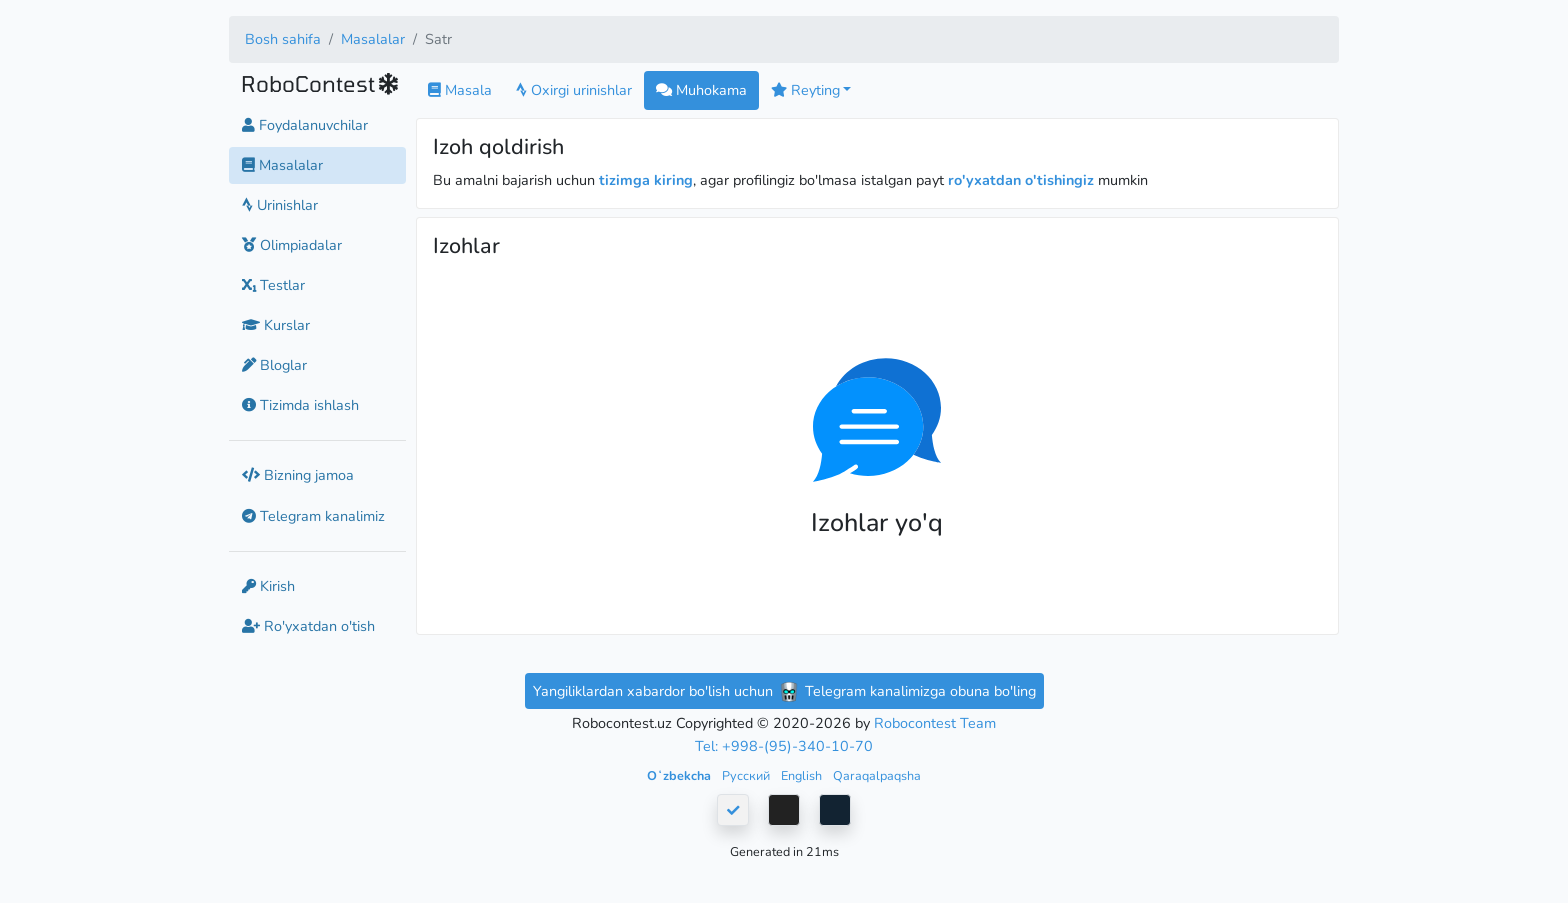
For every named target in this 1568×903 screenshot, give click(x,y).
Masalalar (373, 39)
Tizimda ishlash (300, 405)
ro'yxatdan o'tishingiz (1021, 180)
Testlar (273, 285)
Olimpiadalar (292, 245)
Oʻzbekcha (680, 775)
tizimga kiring (646, 180)
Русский (747, 775)
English (803, 775)
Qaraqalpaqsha (877, 775)
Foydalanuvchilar (305, 125)
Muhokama (701, 90)
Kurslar (276, 325)
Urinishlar (280, 205)
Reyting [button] (805, 90)
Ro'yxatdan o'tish (308, 626)
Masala (460, 90)
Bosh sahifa (283, 39)
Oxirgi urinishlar (574, 90)
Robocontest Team (935, 723)
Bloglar (274, 365)
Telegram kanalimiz (313, 516)
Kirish (268, 586)
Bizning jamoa (298, 475)
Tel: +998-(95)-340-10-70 (784, 746)
